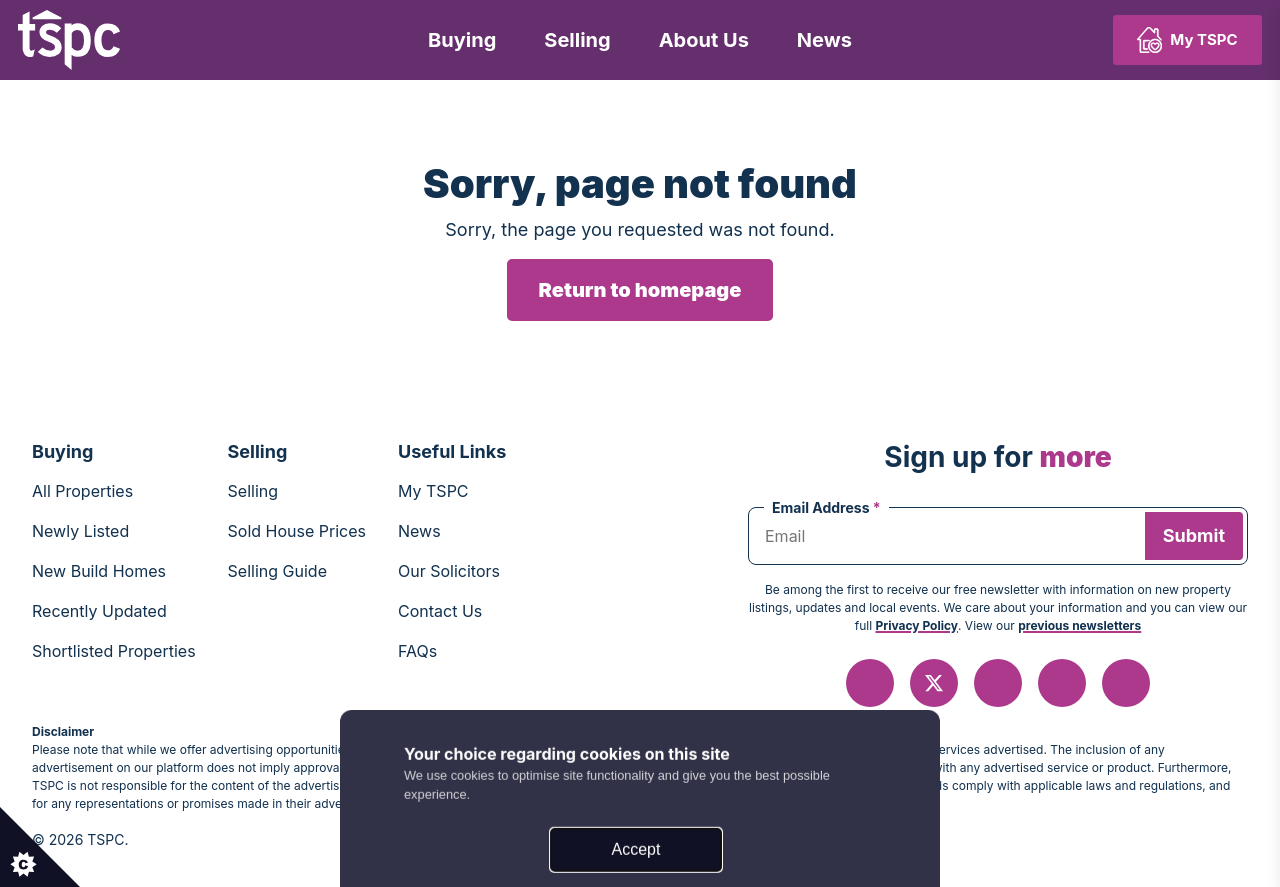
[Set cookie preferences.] (40, 847)
